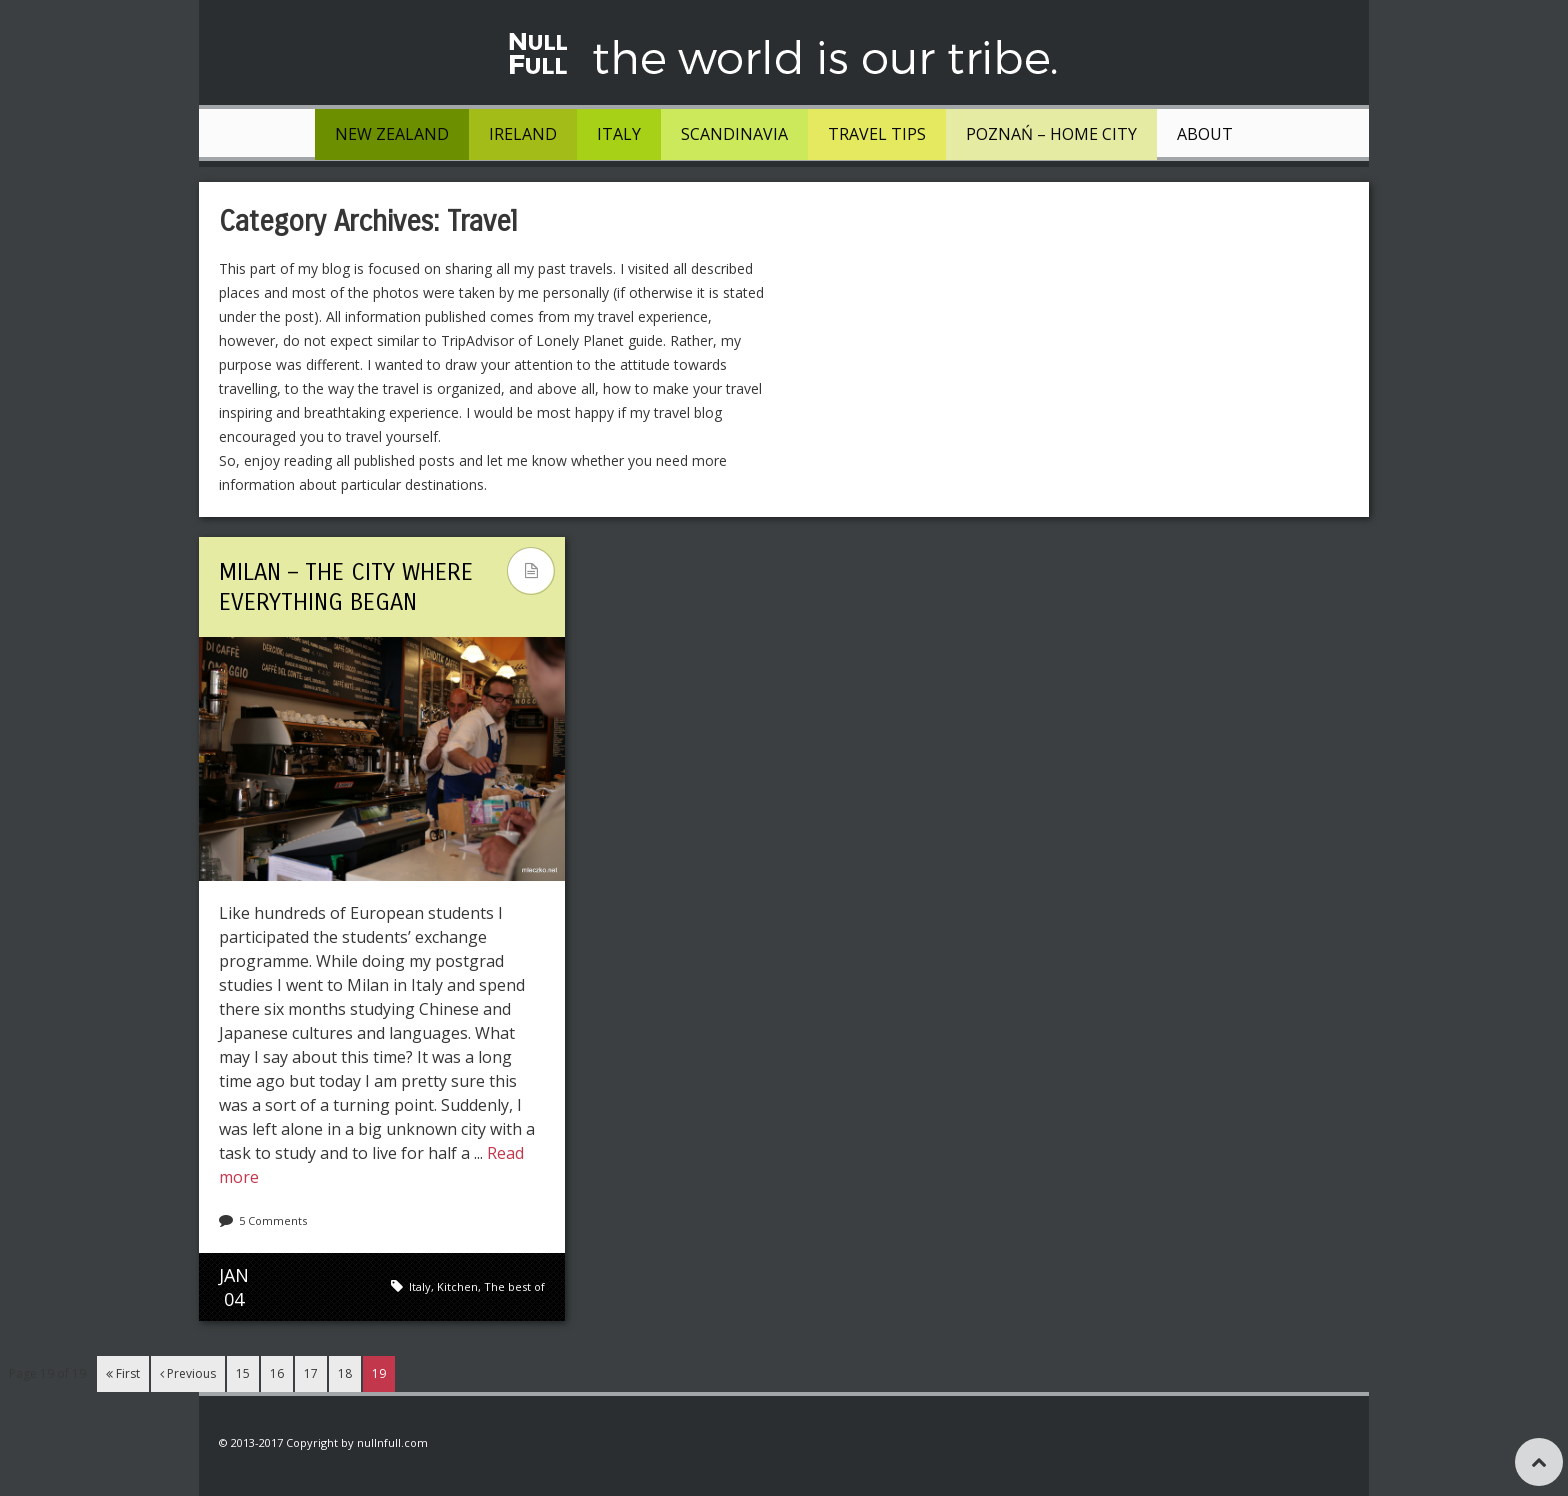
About (1205, 134)
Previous (188, 1373)
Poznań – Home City (1051, 134)
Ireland (523, 134)
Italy (619, 134)
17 (311, 1373)
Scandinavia (734, 134)
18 (345, 1373)
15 (243, 1373)
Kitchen (457, 1286)
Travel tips (877, 134)
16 (277, 1373)
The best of (514, 1286)
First (123, 1373)
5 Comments (273, 1220)
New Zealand (392, 134)
